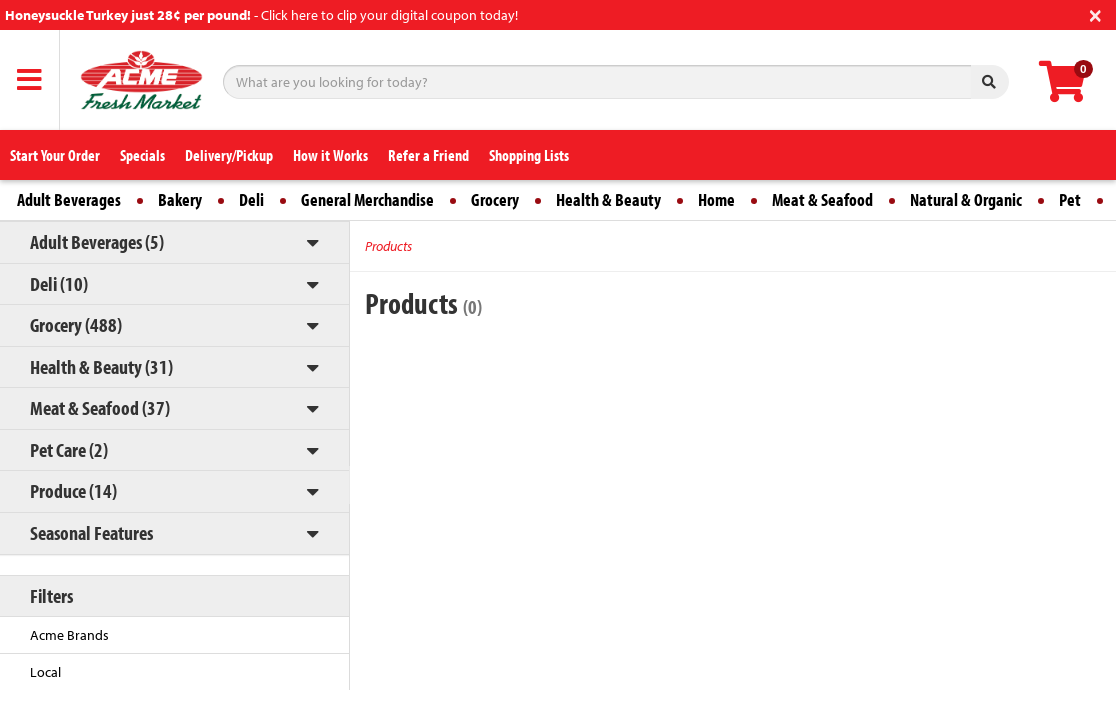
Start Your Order (55, 155)
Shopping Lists (529, 155)
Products (388, 246)
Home (716, 199)
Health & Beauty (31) (101, 366)
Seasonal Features (91, 532)
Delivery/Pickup (229, 155)
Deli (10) (59, 283)
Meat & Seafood (822, 199)
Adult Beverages (69, 199)
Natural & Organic (966, 199)
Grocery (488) (76, 324)
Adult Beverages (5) (97, 241)
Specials (142, 155)
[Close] (1095, 13)
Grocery (495, 199)
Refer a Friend (428, 155)
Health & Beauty (608, 199)
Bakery (180, 199)
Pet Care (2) (69, 449)
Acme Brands (69, 635)
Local (45, 672)
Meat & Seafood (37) (100, 407)
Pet (1070, 199)
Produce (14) (73, 490)
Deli (251, 199)
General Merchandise (367, 199)
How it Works (330, 155)
